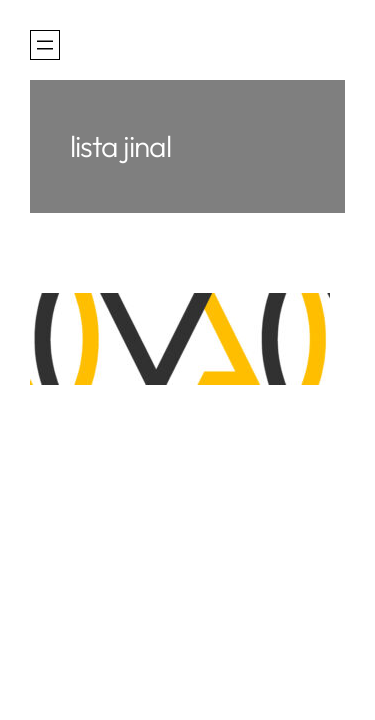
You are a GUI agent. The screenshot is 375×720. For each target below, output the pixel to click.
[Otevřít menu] (45, 45)
